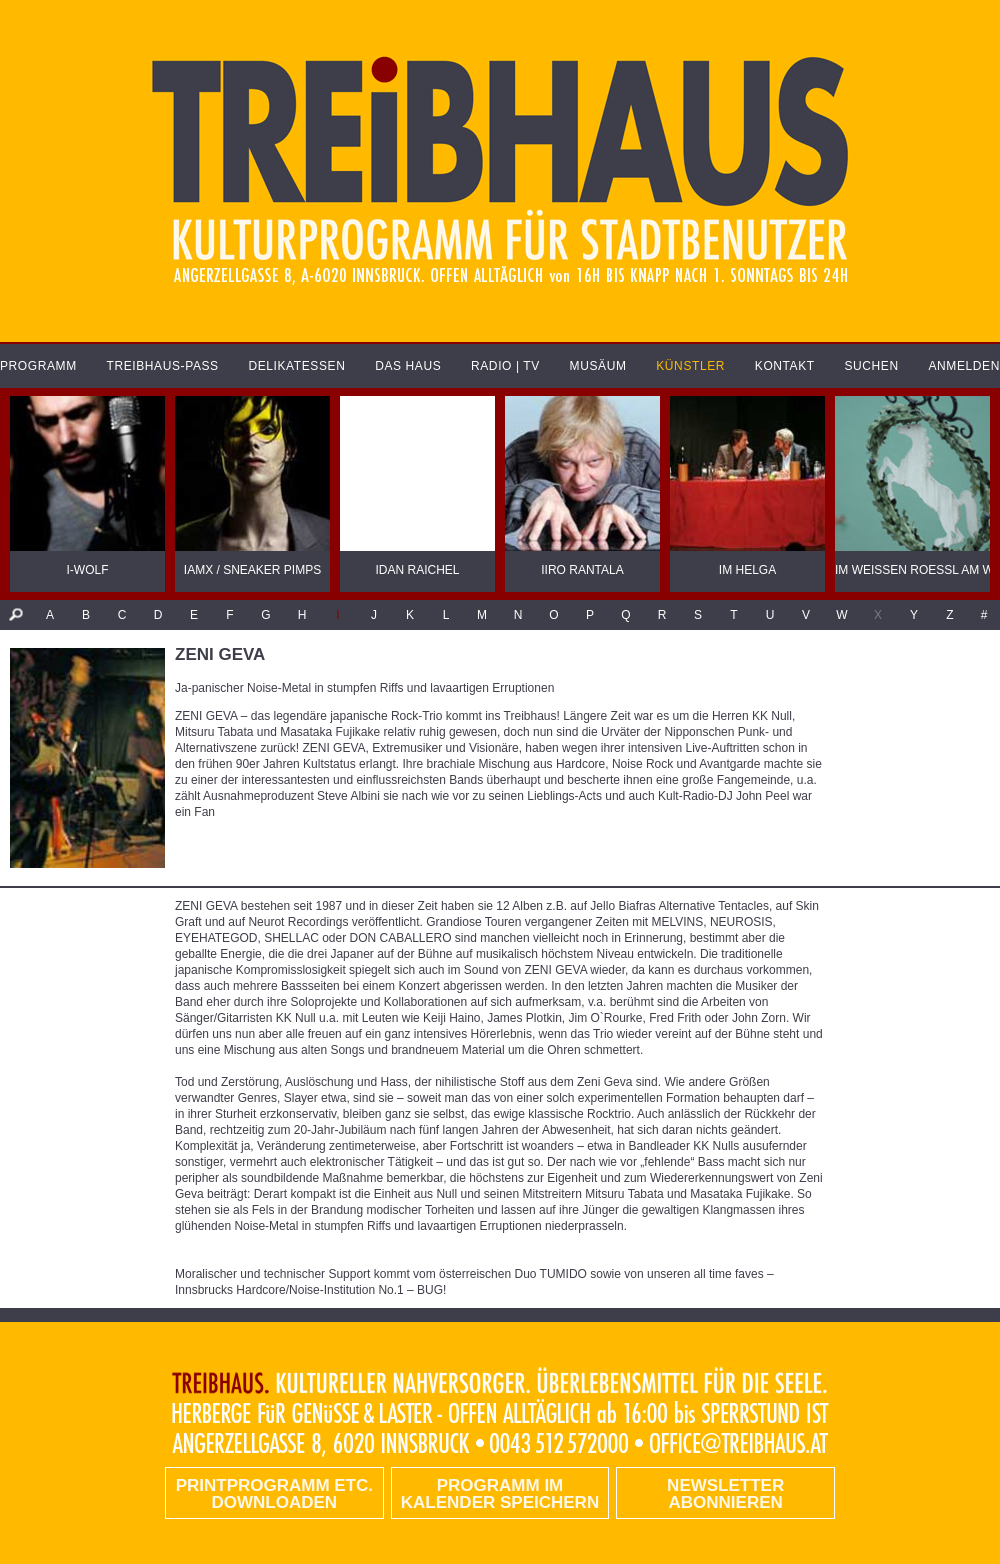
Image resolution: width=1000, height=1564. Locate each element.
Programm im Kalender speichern (500, 1494)
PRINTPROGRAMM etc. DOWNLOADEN (274, 1494)
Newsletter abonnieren (725, 1494)
